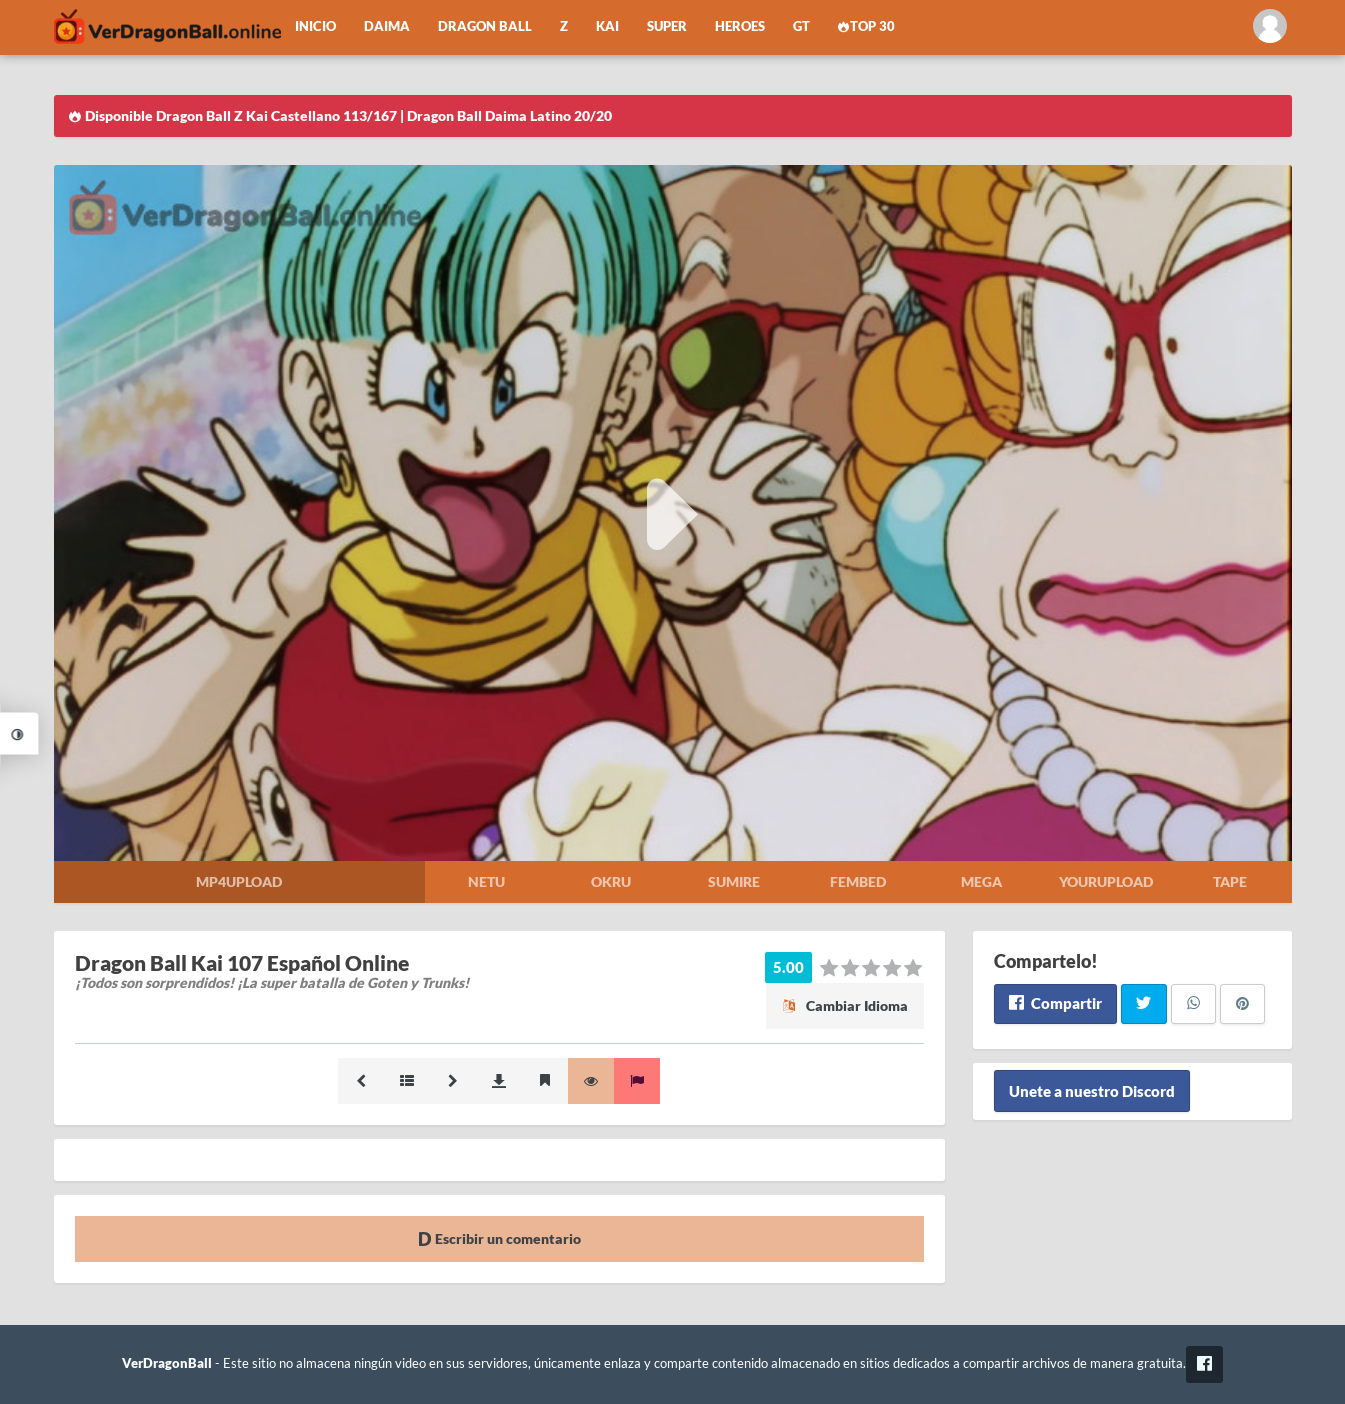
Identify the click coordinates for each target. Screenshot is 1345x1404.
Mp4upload (239, 881)
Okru (611, 881)
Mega (981, 881)
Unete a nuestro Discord (1092, 1091)
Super (667, 26)
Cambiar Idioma (845, 1005)
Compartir (1055, 1003)
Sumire (734, 881)
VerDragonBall (167, 1363)
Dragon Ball (485, 26)
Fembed (858, 881)
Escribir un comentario (499, 1238)
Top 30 (867, 26)
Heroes (740, 26)
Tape (1230, 881)
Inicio (315, 26)
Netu (486, 881)
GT (801, 26)
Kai (607, 26)
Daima (387, 26)
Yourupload (1106, 881)
